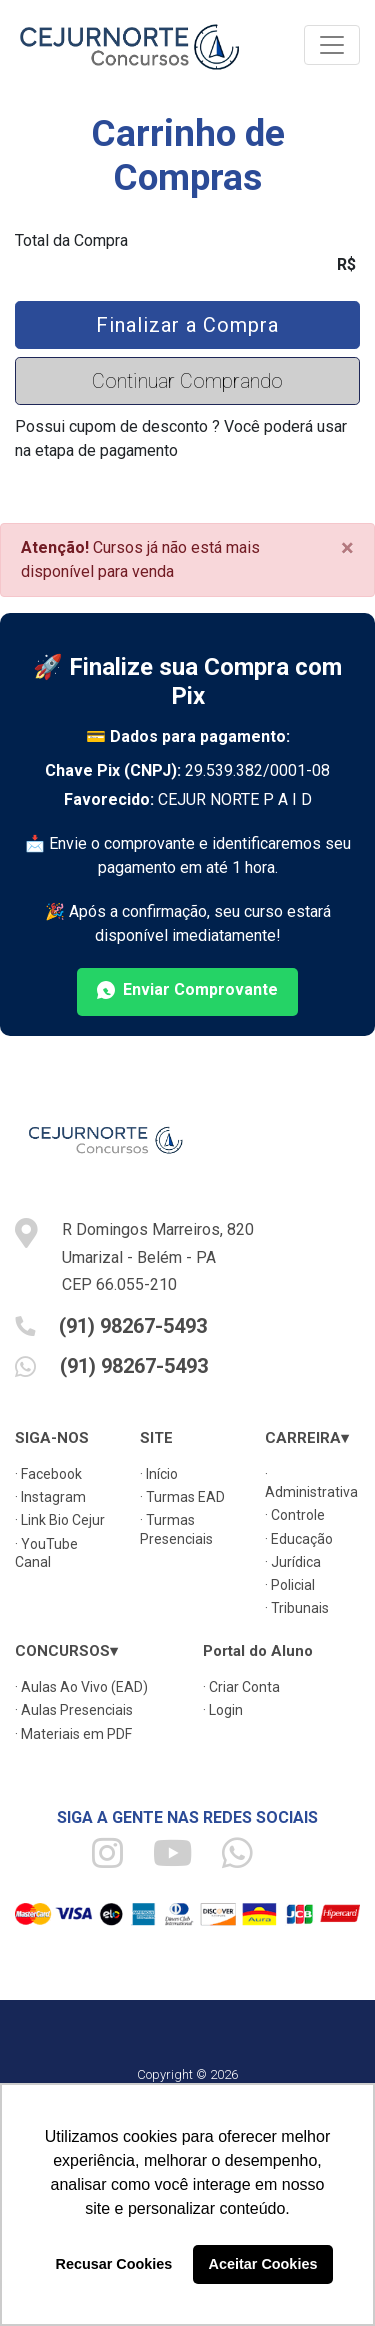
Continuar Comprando (187, 381)
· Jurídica (293, 1562)
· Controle (295, 1515)
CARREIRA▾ (307, 1438)
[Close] (347, 548)
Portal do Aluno (258, 1651)
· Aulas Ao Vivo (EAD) (81, 1687)
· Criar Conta (241, 1687)
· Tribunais (297, 1608)
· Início (159, 1474)
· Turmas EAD (182, 1497)
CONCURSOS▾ (66, 1651)
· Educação (299, 1539)
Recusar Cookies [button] (114, 2264)
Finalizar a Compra (187, 325)
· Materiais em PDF (73, 1734)
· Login (223, 1710)
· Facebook (48, 1474)
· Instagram (50, 1497)
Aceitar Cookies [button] (263, 2264)
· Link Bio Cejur (60, 1520)
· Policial (290, 1585)
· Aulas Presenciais (74, 1710)
